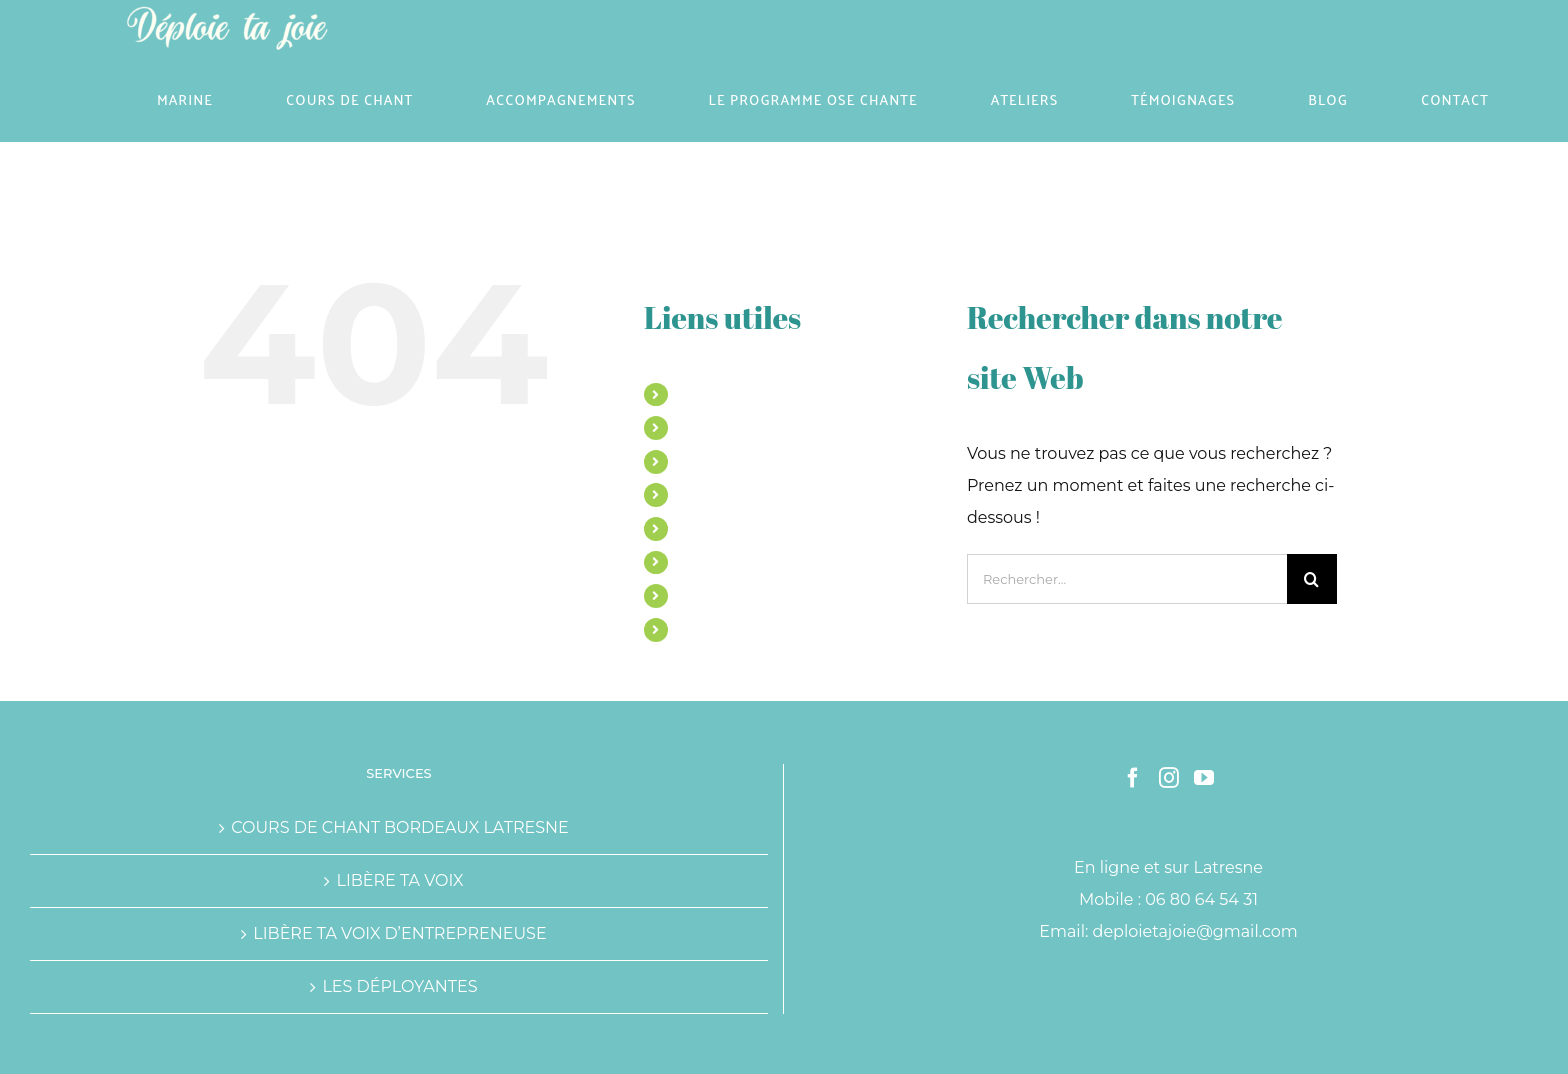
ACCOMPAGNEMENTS (755, 461)
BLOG (698, 595)
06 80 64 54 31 (1201, 899)
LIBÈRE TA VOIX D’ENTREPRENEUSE (399, 933)
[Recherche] (1312, 579)
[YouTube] (1204, 778)
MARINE (707, 394)
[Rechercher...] (1127, 579)
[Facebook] (1133, 778)
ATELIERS (712, 528)
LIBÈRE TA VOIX (399, 880)
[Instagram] (1169, 778)
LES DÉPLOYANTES (399, 986)
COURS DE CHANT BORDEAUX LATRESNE (400, 827)
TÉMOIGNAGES (732, 562)
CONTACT (712, 629)
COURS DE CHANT (743, 427)
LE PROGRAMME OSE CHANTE (786, 494)
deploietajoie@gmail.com (1195, 931)
